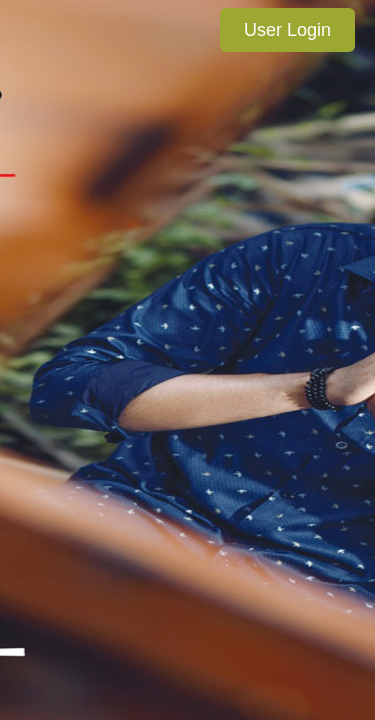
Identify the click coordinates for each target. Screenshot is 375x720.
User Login (287, 30)
